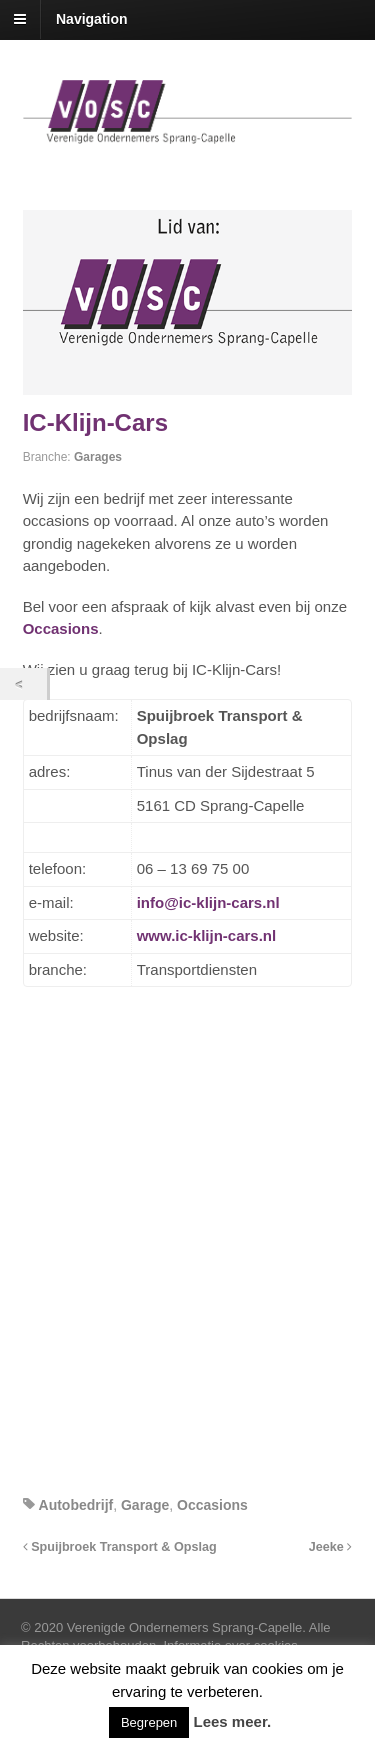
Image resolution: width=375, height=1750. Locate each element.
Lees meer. (233, 1721)
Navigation (92, 19)
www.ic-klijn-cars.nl (206, 935)
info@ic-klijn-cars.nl (208, 902)
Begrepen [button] (149, 1722)
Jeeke (331, 1547)
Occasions (61, 628)
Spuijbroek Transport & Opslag (120, 1547)
